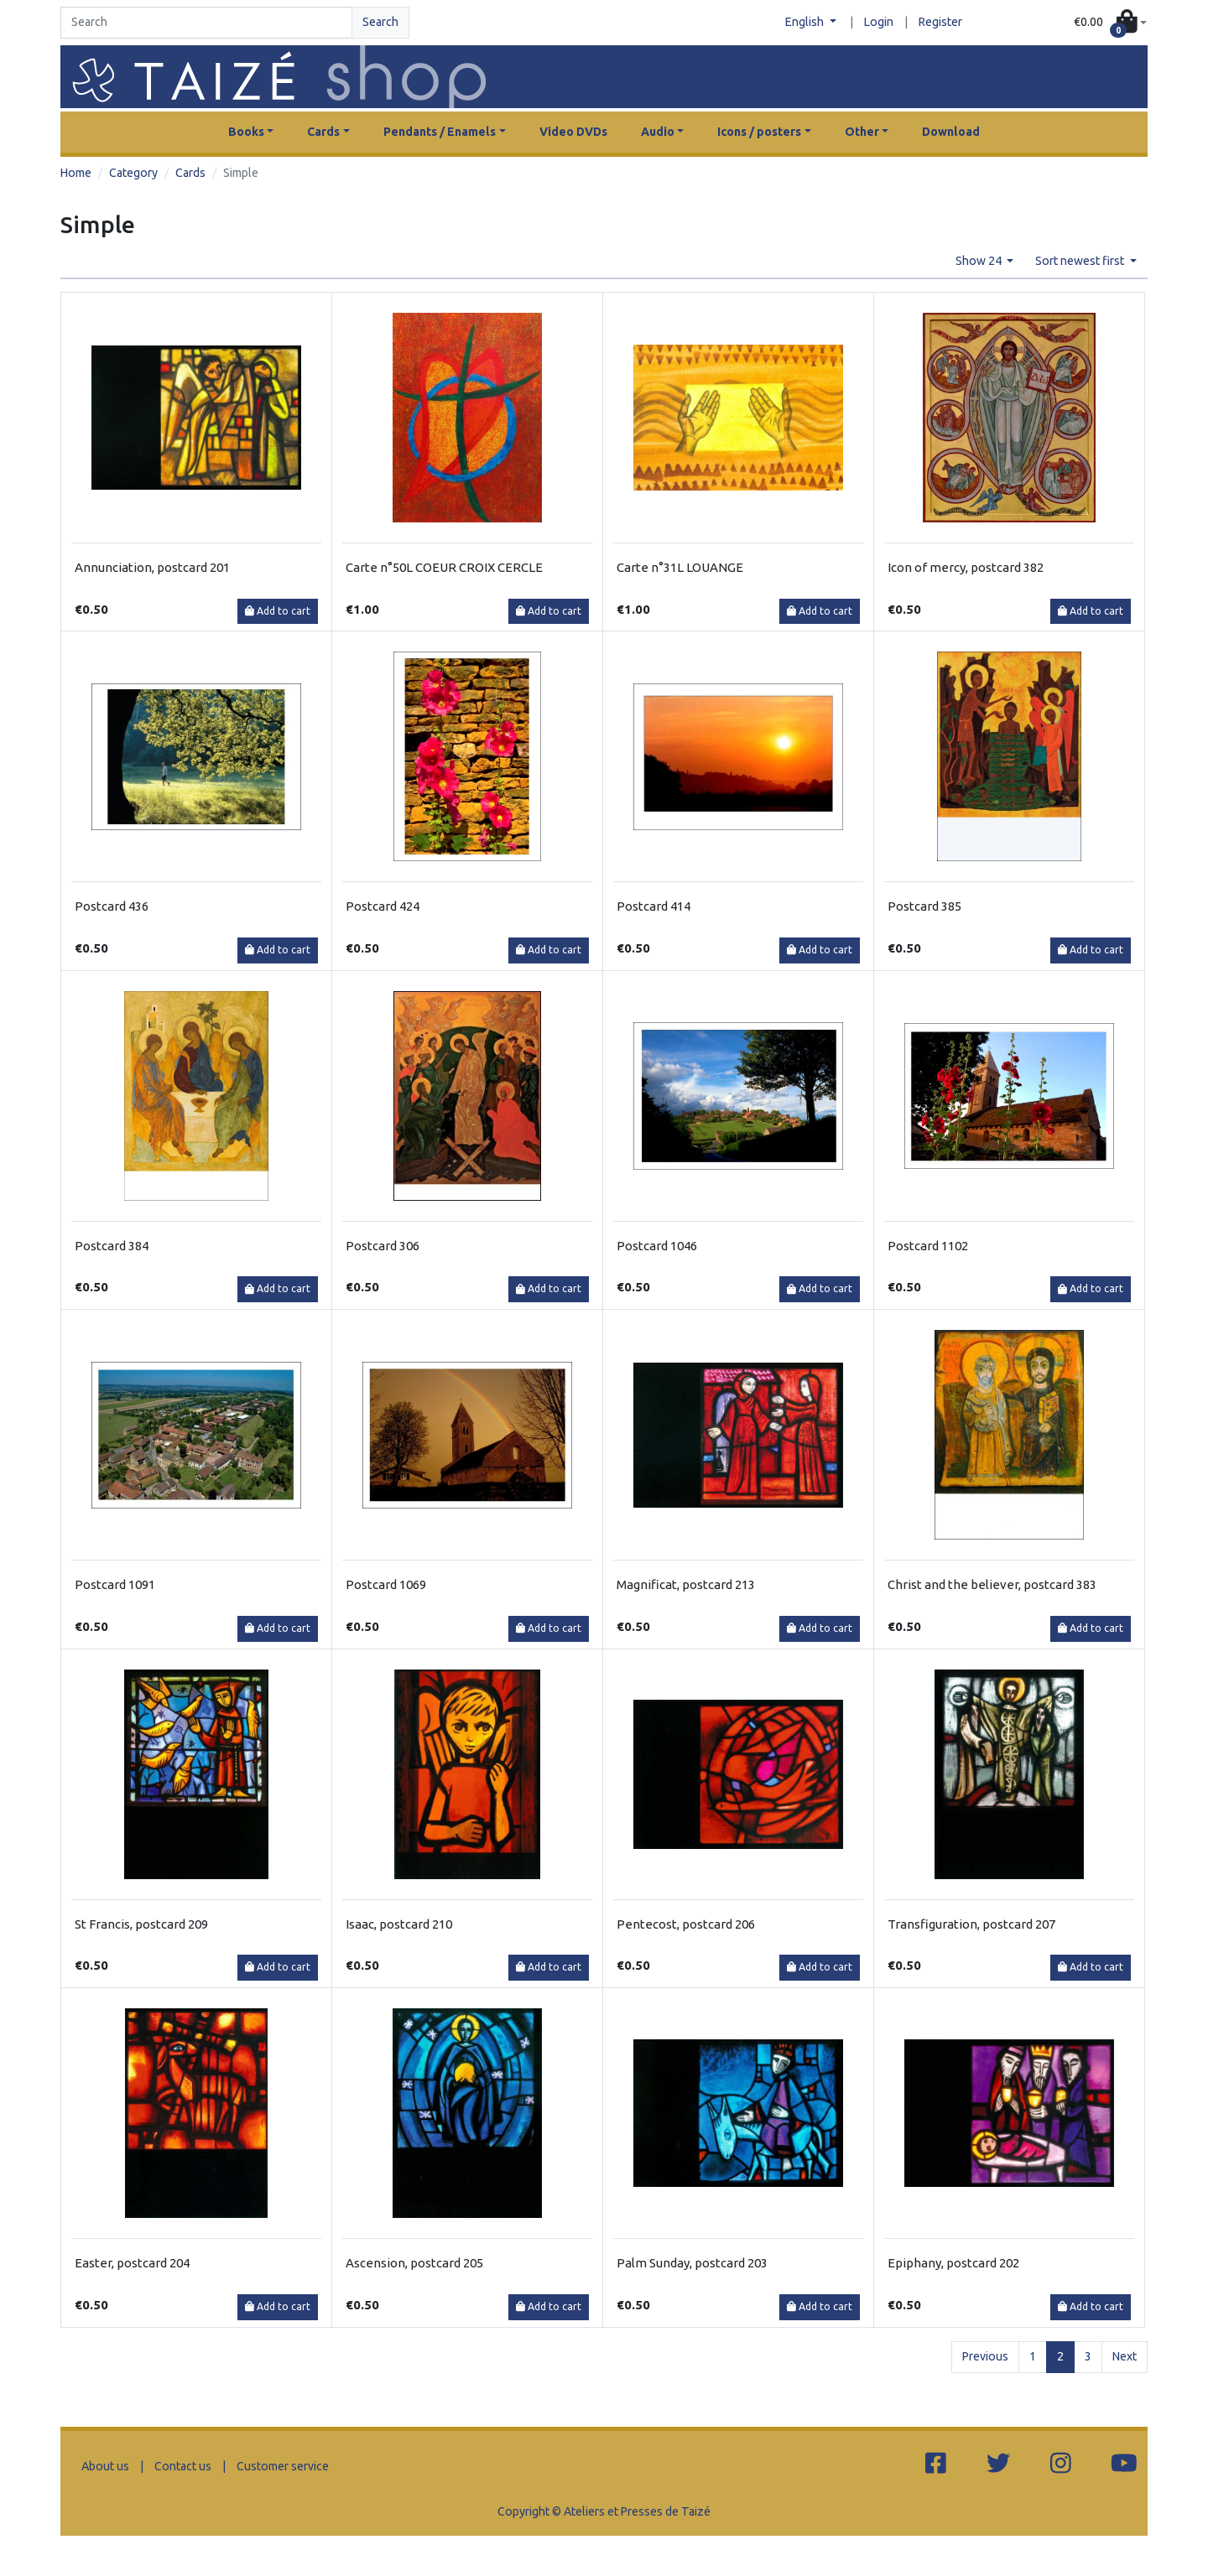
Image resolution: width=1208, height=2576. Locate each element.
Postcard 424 (382, 906)
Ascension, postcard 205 (414, 2263)
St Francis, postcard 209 (141, 1924)
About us (105, 2466)
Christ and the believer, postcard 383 (992, 1584)
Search (380, 22)
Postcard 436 (111, 906)
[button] (1110, 23)
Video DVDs (573, 131)
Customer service (283, 2466)
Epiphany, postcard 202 (953, 2263)
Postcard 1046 (657, 1246)
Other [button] (862, 131)
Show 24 (979, 260)
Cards (190, 172)
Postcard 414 (653, 906)
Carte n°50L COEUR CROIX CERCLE (444, 567)
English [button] (805, 22)
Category (133, 172)
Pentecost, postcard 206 (686, 1924)
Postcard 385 (924, 906)
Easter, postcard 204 (132, 2263)
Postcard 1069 (386, 1584)
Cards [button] (323, 131)
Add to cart (277, 610)
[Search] (206, 23)
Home (75, 172)
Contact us (182, 2466)
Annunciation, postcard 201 (152, 567)
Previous (985, 2356)
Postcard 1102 (928, 1246)
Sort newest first (1081, 260)
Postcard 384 (111, 1246)
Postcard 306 (382, 1246)
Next (1124, 2356)
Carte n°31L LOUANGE (680, 567)
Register (940, 22)
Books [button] (246, 131)
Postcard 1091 (115, 1584)
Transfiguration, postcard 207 (971, 1924)
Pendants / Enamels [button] (439, 131)
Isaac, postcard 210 (399, 1924)
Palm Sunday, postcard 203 (692, 2263)
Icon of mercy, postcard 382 (966, 567)
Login (878, 22)
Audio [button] (657, 131)
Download (951, 131)
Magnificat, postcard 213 (686, 1584)
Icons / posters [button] (759, 131)
